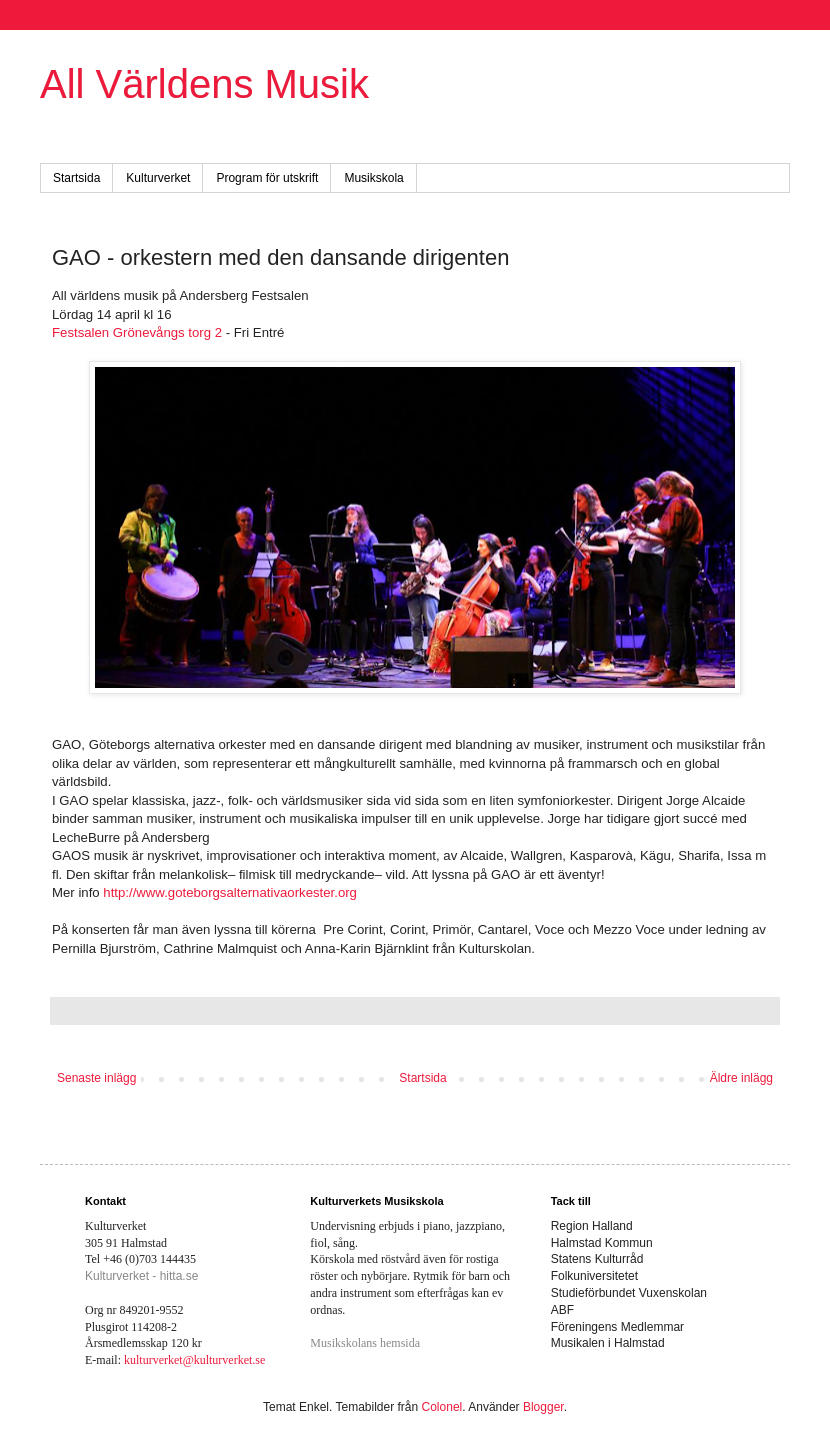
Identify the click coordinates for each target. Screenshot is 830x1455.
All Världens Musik (204, 84)
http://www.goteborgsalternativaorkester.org (230, 892)
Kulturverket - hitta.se (141, 1276)
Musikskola (373, 178)
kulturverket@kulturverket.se (194, 1360)
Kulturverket (158, 178)
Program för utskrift (267, 178)
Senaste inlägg (96, 1078)
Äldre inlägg (741, 1078)
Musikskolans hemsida (365, 1343)
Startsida (76, 178)
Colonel (442, 1407)
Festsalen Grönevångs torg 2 (137, 332)
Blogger (543, 1407)
